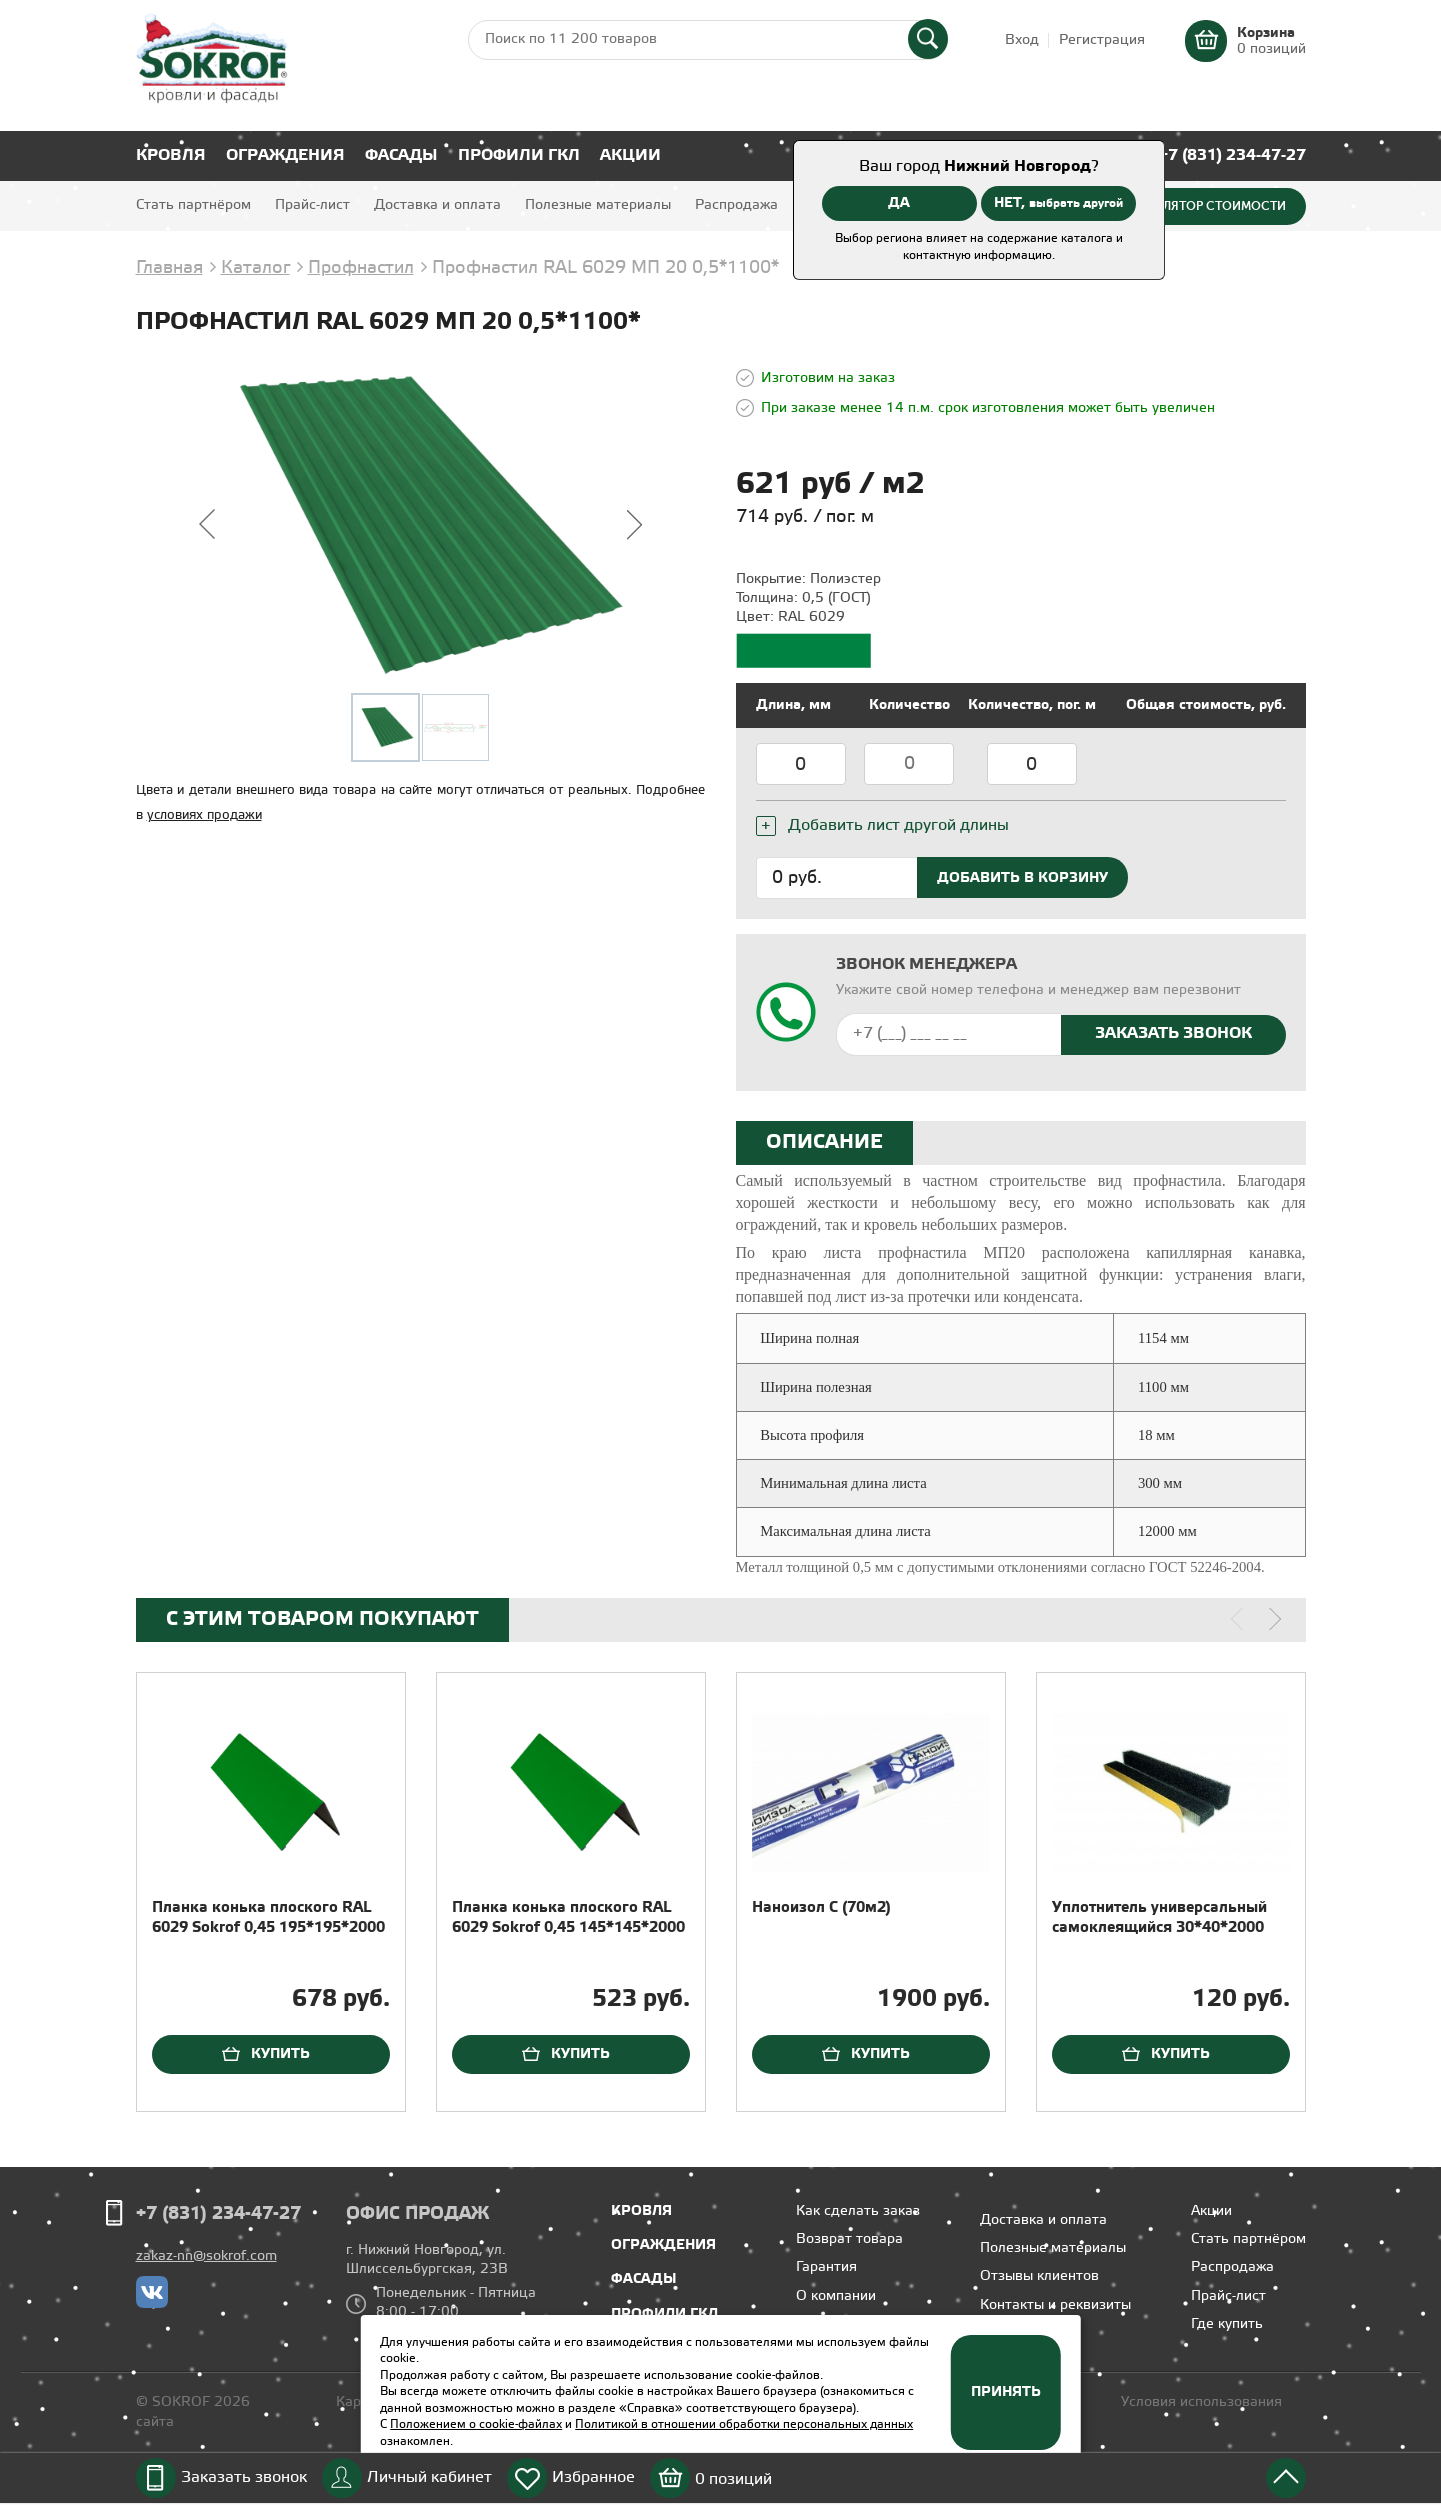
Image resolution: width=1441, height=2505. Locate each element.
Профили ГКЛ (519, 155)
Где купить (1227, 2324)
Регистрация (1102, 40)
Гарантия (826, 2267)
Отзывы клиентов (1039, 2276)
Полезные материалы (598, 205)
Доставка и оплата (437, 205)
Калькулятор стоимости (1202, 206)
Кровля (171, 155)
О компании (836, 2296)
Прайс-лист (312, 205)
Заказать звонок (244, 2477)
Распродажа (736, 205)
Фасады (401, 155)
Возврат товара (849, 2239)
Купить (280, 2054)
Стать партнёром (193, 205)
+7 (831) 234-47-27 (1232, 155)
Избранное (593, 2477)
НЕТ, (1058, 203)
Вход (1022, 40)
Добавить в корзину (1022, 878)
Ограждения (285, 155)
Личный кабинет (429, 2477)
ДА (899, 203)
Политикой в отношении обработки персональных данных (744, 2424)
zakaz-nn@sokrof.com (206, 2256)
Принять (1006, 2392)
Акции (630, 155)
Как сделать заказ (858, 2211)
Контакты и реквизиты (1055, 2305)
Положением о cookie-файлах (476, 2424)
